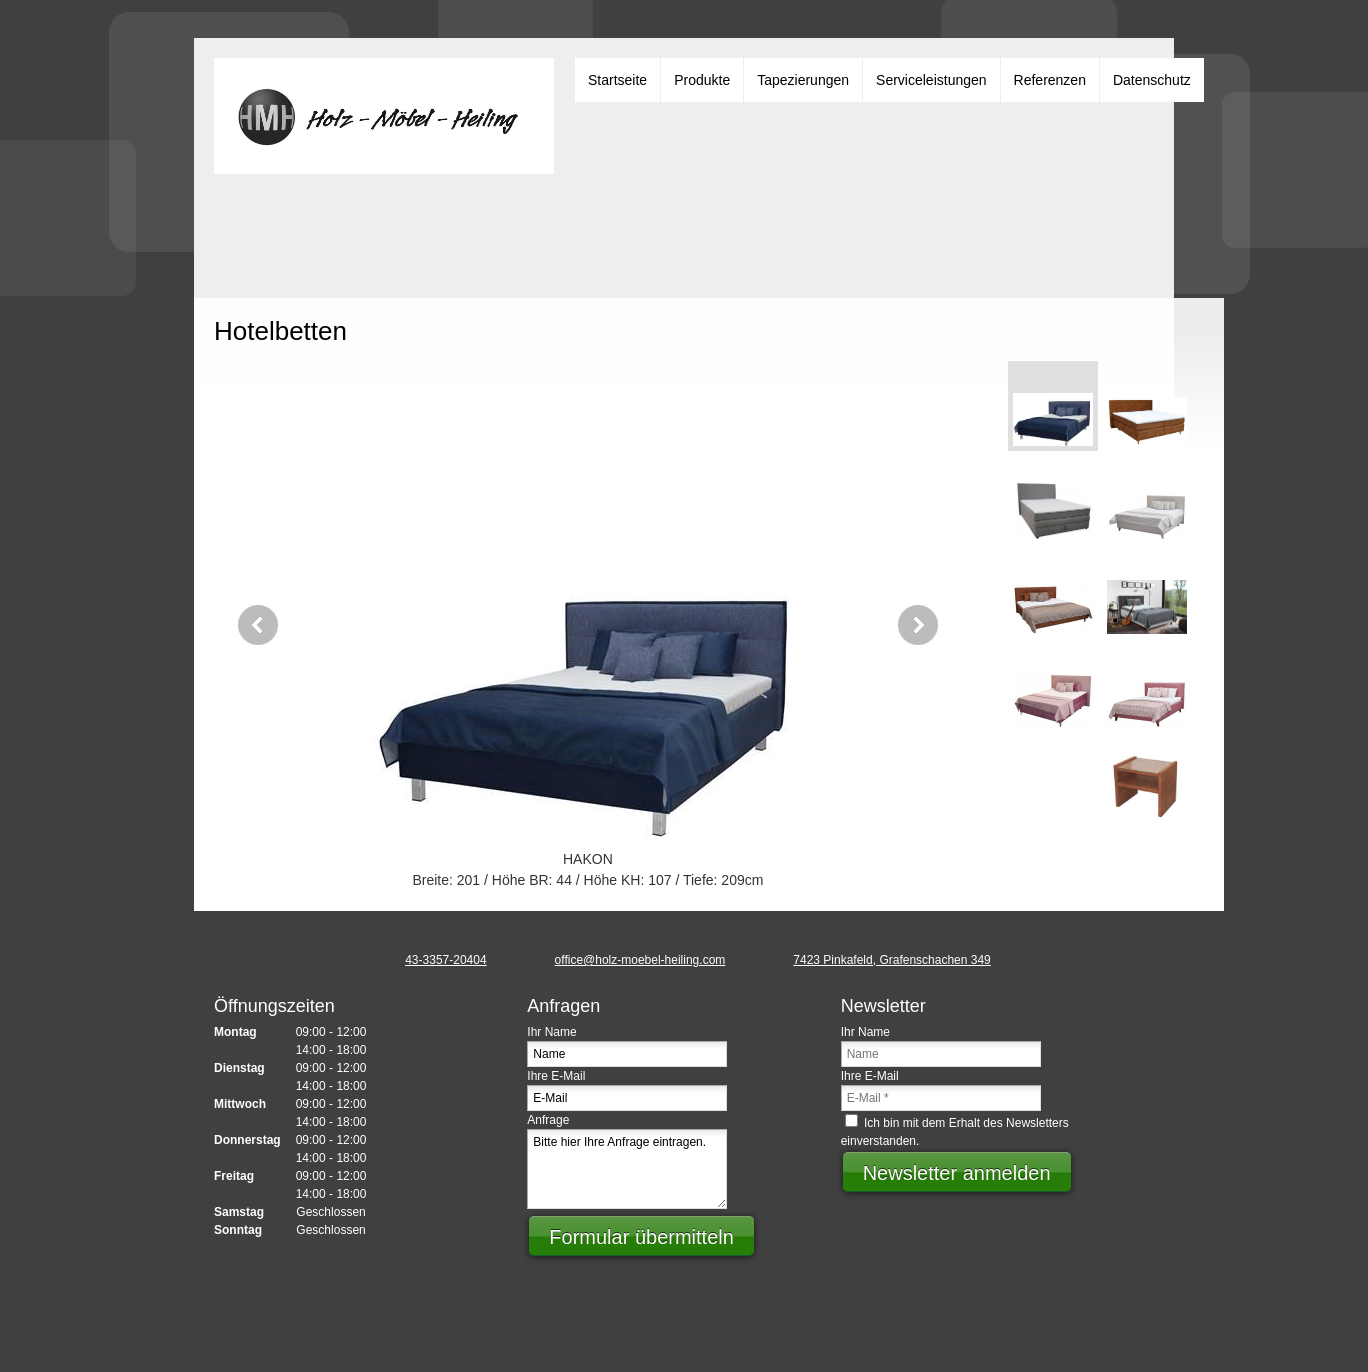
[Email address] (626, 960)
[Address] (877, 960)
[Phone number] (431, 960)
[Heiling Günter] (384, 116)
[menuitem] (617, 80)
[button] (588, 625)
